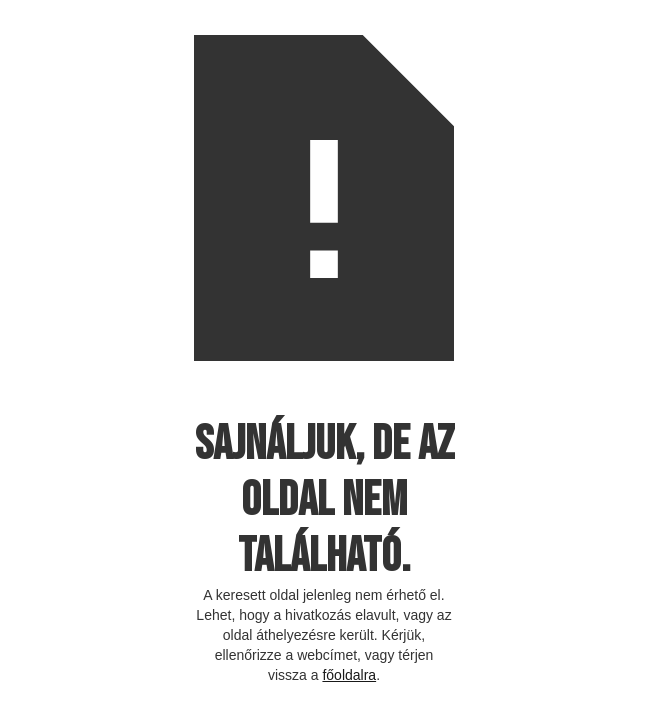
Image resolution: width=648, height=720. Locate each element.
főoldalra (349, 675)
